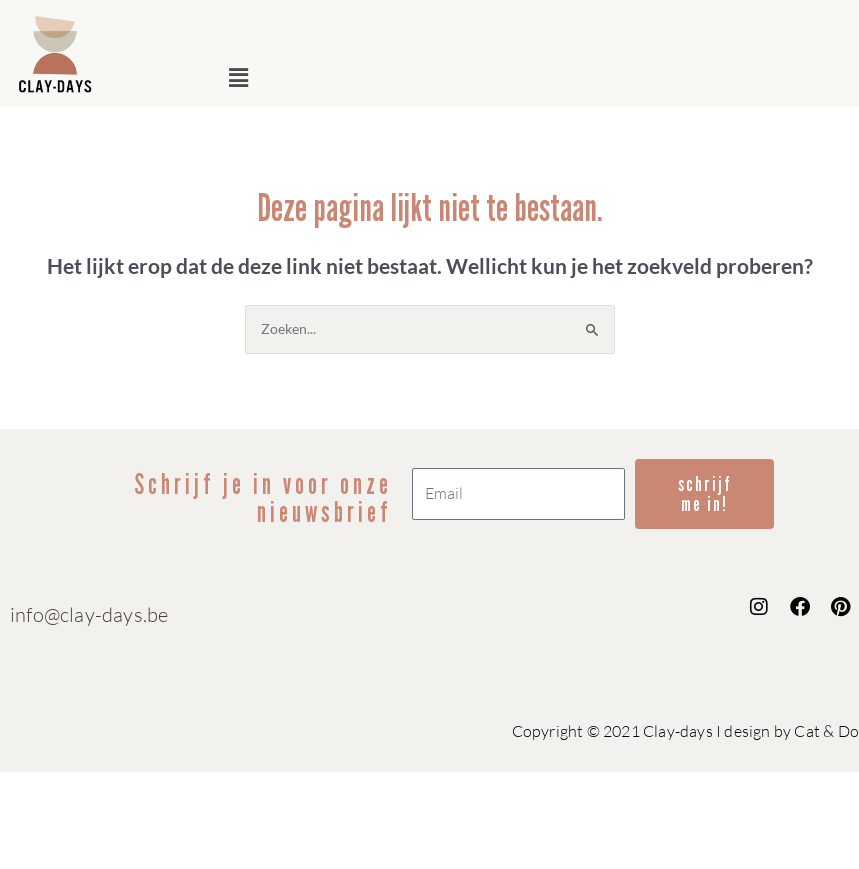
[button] (535, 77)
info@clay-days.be (89, 614)
